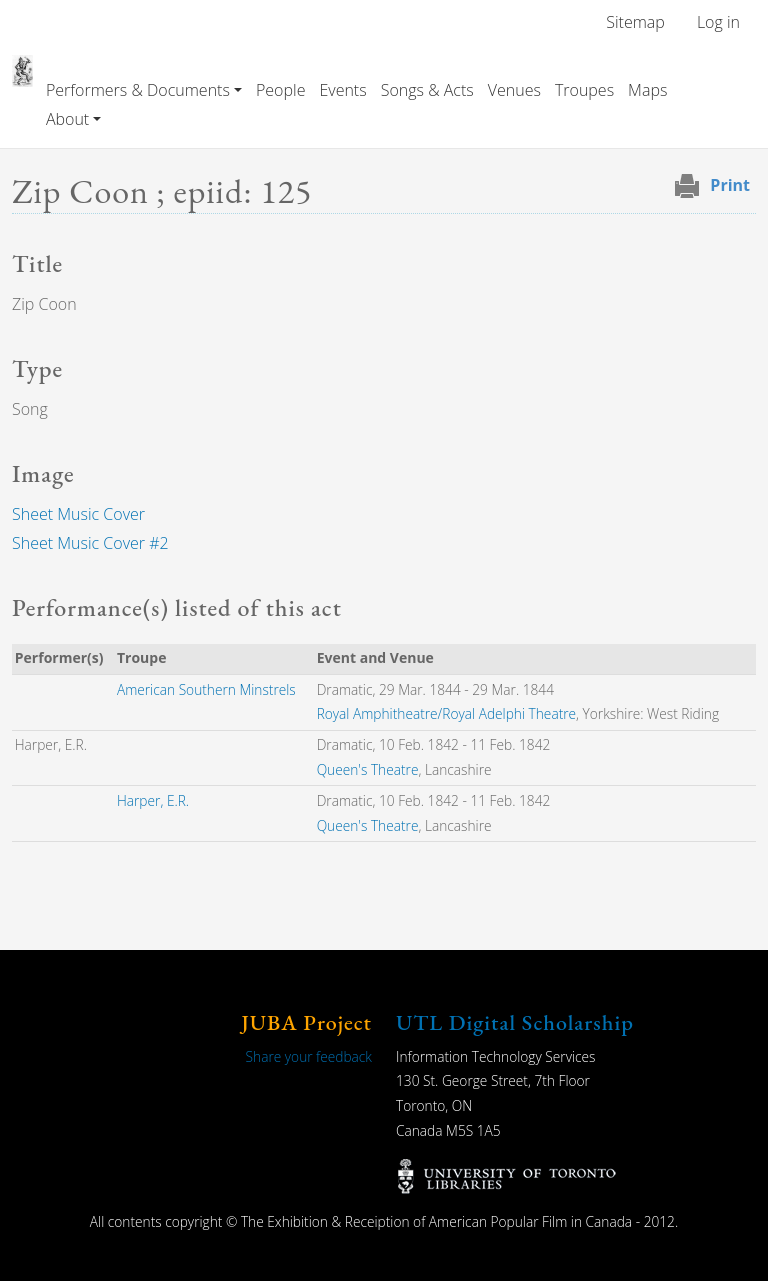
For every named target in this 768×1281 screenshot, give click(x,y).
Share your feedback (309, 1056)
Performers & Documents (138, 90)
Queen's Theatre (368, 769)
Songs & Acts (427, 90)
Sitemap (635, 22)
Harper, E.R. (153, 800)
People (280, 90)
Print (730, 185)
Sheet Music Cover (78, 514)
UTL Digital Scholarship (515, 1022)
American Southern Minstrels (206, 689)
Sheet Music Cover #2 (90, 543)
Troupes (584, 90)
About (67, 119)
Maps (647, 90)
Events (342, 90)
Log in (718, 22)
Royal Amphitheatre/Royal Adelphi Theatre (446, 713)
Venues (514, 90)
